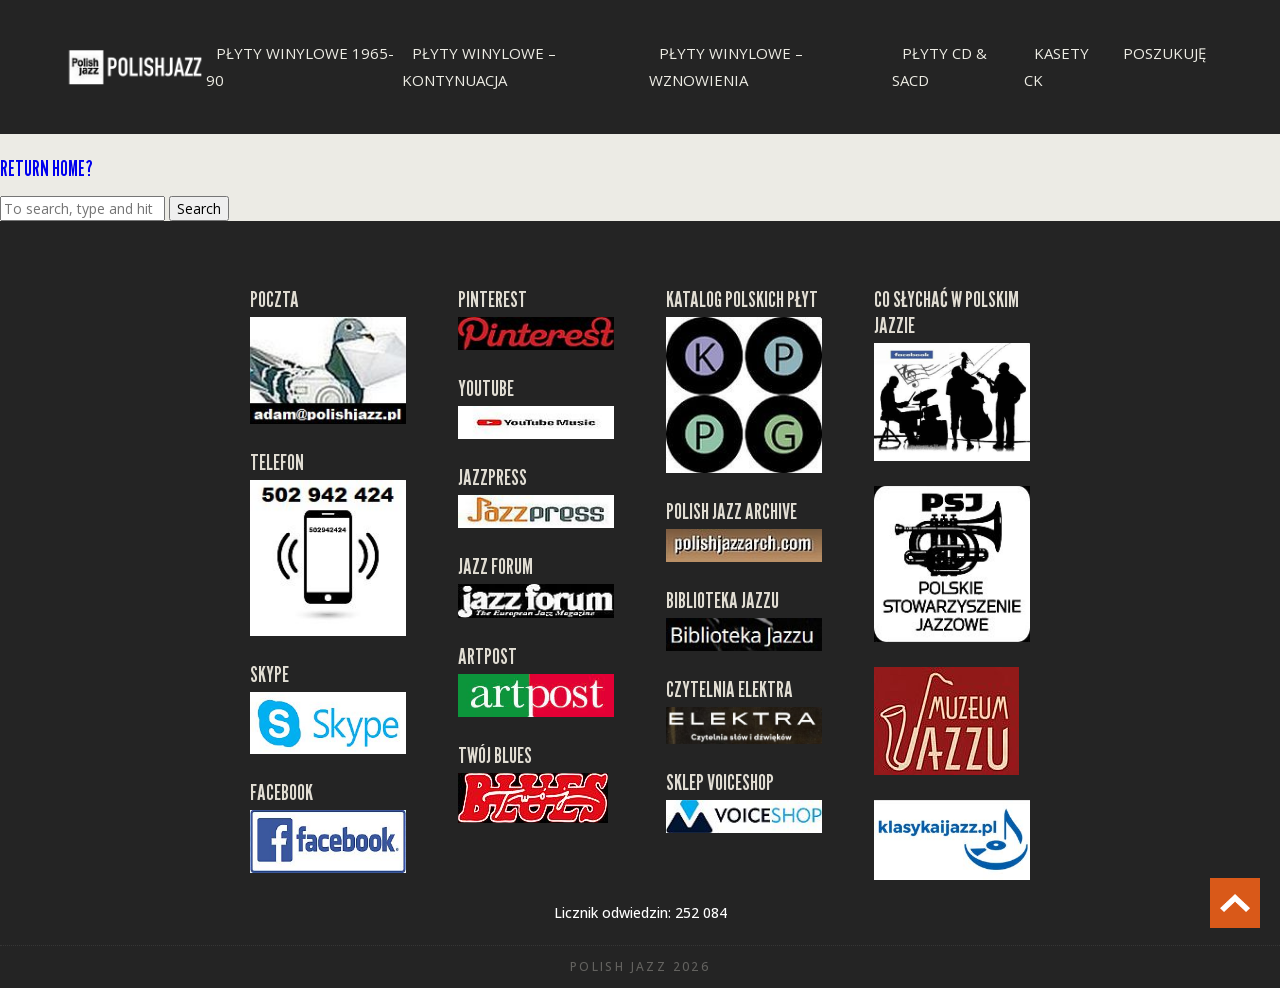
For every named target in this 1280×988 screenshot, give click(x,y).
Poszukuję (1164, 53)
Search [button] (199, 208)
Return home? (46, 168)
